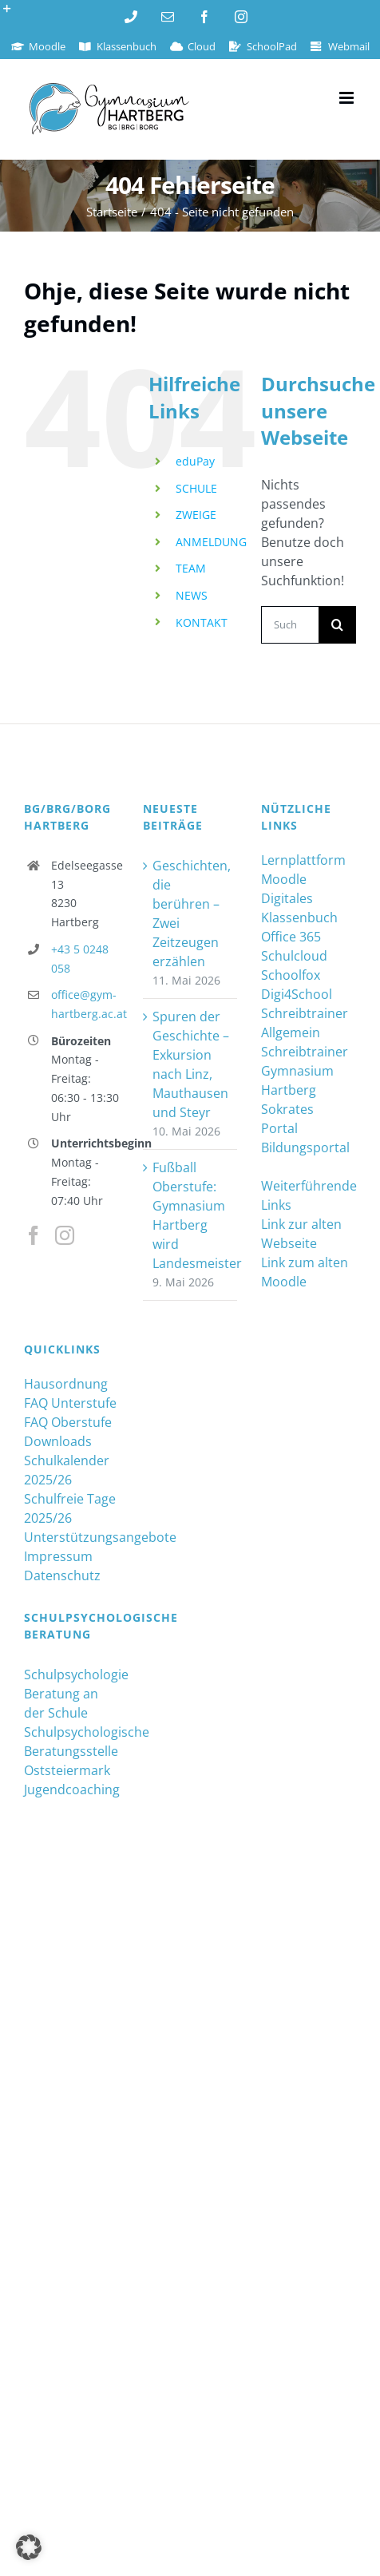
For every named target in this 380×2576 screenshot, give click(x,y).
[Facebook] (33, 1235)
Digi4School (296, 994)
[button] (28, 2547)
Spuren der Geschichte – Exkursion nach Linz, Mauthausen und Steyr (190, 1064)
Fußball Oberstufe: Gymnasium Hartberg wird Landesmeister (191, 1215)
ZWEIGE (196, 514)
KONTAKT (202, 622)
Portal (279, 1128)
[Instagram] (64, 1235)
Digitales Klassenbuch (299, 908)
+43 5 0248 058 (80, 958)
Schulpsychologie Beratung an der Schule (71, 1694)
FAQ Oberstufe (68, 1422)
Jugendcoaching (71, 1789)
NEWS (192, 595)
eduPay (195, 461)
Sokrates (287, 1109)
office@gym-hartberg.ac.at (85, 1004)
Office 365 (291, 936)
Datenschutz (62, 1575)
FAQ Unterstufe (70, 1403)
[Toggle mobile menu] (347, 97)
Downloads (58, 1441)
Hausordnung (66, 1384)
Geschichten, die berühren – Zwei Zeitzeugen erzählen (191, 913)
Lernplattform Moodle (303, 869)
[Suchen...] (290, 625)
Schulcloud (294, 956)
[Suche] (337, 625)
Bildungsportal (305, 1147)
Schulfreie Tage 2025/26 (70, 1508)
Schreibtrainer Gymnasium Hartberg (304, 1071)
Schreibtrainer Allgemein (304, 1023)
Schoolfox (290, 975)
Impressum (58, 1556)
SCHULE (196, 488)
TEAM (191, 568)
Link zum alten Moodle (304, 1272)
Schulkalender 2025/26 (66, 1470)
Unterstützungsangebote (71, 1537)
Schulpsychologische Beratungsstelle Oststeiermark (71, 1751)
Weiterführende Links (308, 1195)
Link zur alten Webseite (301, 1233)
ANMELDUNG (211, 541)
